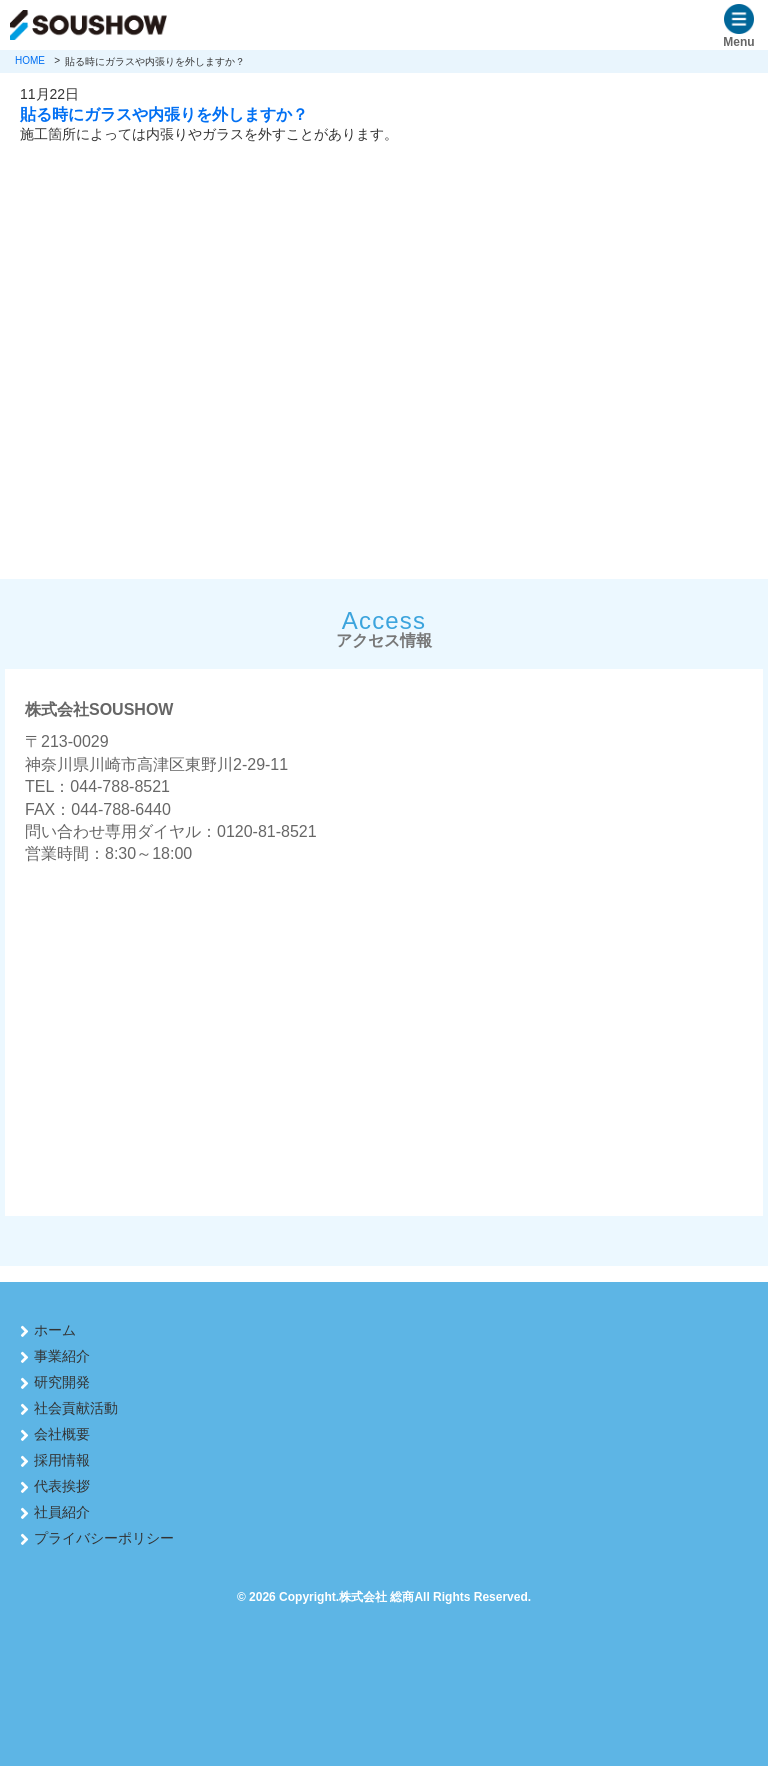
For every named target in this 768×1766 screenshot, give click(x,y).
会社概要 (62, 1434)
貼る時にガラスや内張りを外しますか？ (164, 114)
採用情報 (62, 1460)
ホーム (55, 1330)
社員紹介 (62, 1512)
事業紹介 (62, 1356)
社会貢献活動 (76, 1408)
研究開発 (62, 1382)
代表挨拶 (62, 1486)
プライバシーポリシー (104, 1538)
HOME (30, 60)
